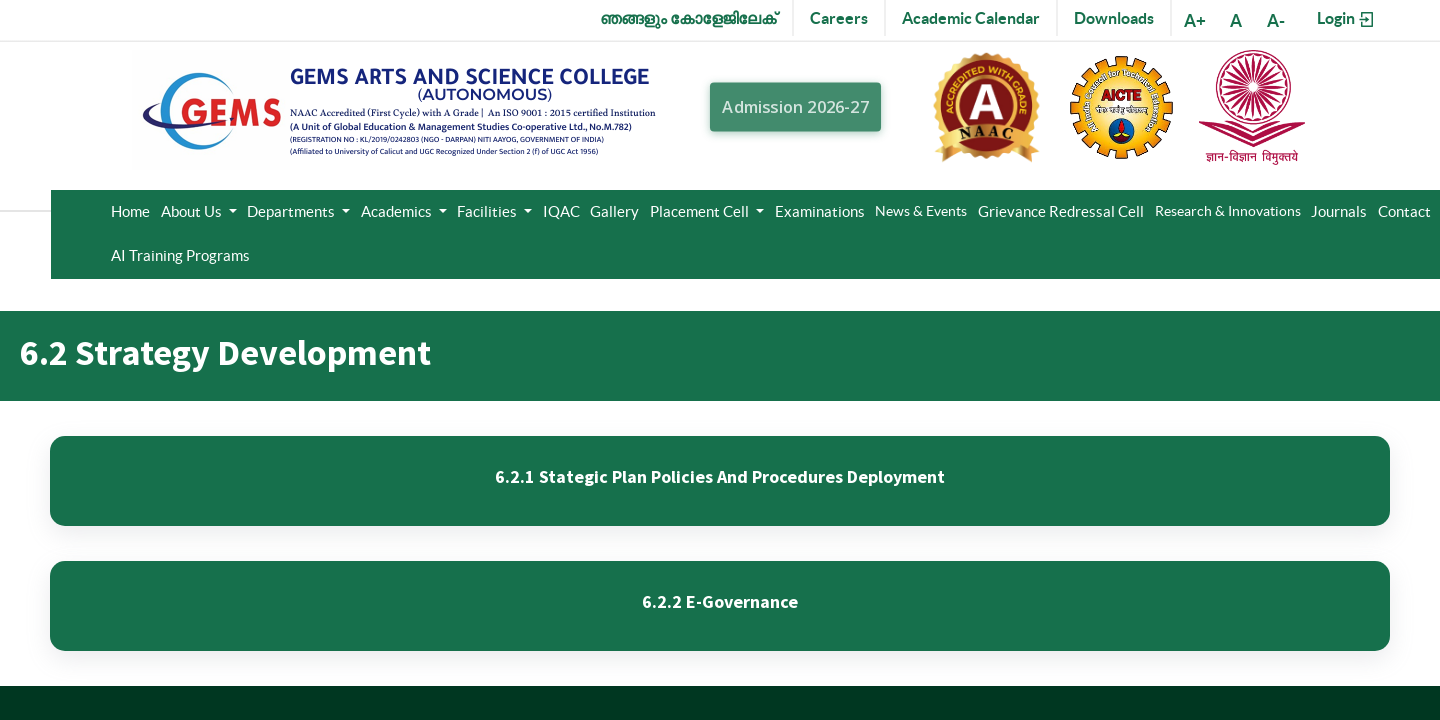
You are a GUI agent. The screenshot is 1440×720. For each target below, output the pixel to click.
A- (1276, 20)
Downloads (1114, 18)
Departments (292, 211)
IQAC (561, 211)
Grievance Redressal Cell (1061, 211)
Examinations (820, 211)
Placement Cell (701, 211)
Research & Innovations (1228, 211)
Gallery (614, 211)
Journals (1339, 211)
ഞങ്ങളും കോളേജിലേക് (688, 18)
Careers (839, 18)
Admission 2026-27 (795, 107)
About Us (193, 211)
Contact (1404, 211)
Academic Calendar (971, 18)
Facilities (488, 211)
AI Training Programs (180, 255)
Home (130, 211)
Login (1346, 19)
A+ (1195, 20)
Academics (398, 211)
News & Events (921, 211)
